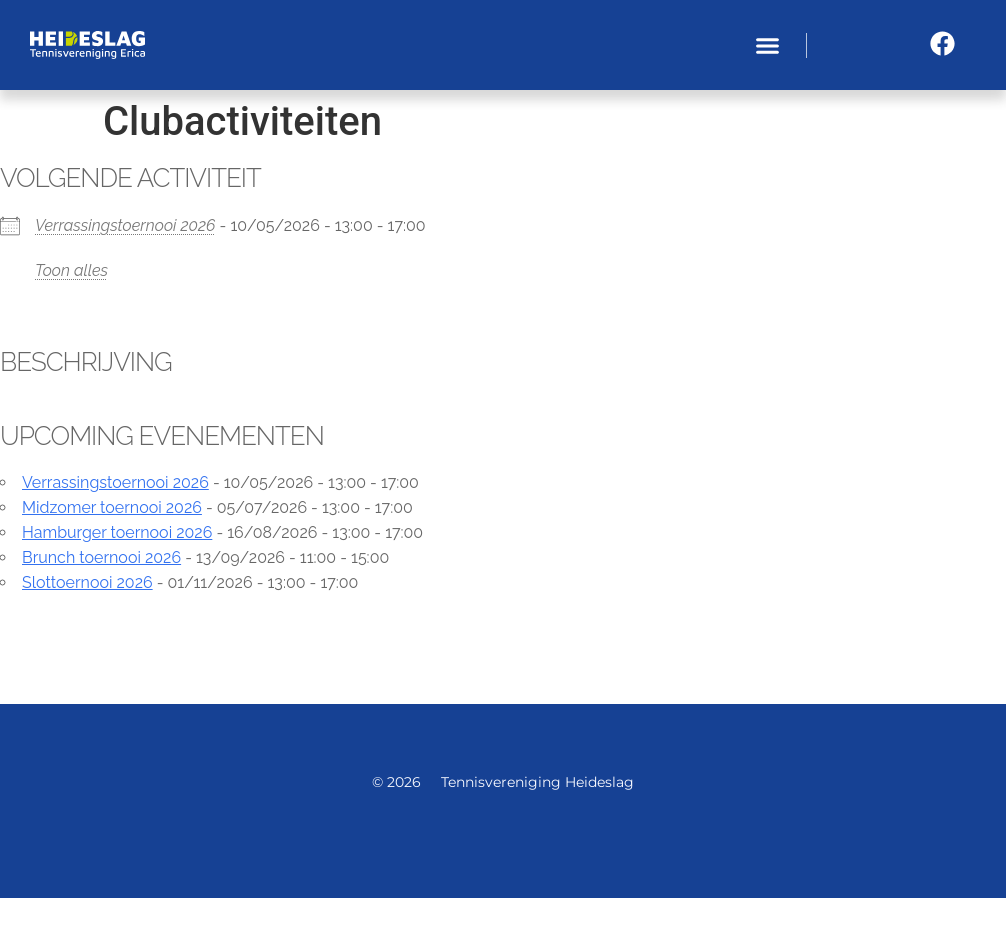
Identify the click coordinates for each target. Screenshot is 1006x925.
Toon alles (71, 270)
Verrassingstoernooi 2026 (125, 225)
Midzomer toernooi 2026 (112, 507)
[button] (767, 45)
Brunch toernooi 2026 (101, 557)
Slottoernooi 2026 (87, 582)
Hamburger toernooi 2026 (117, 532)
